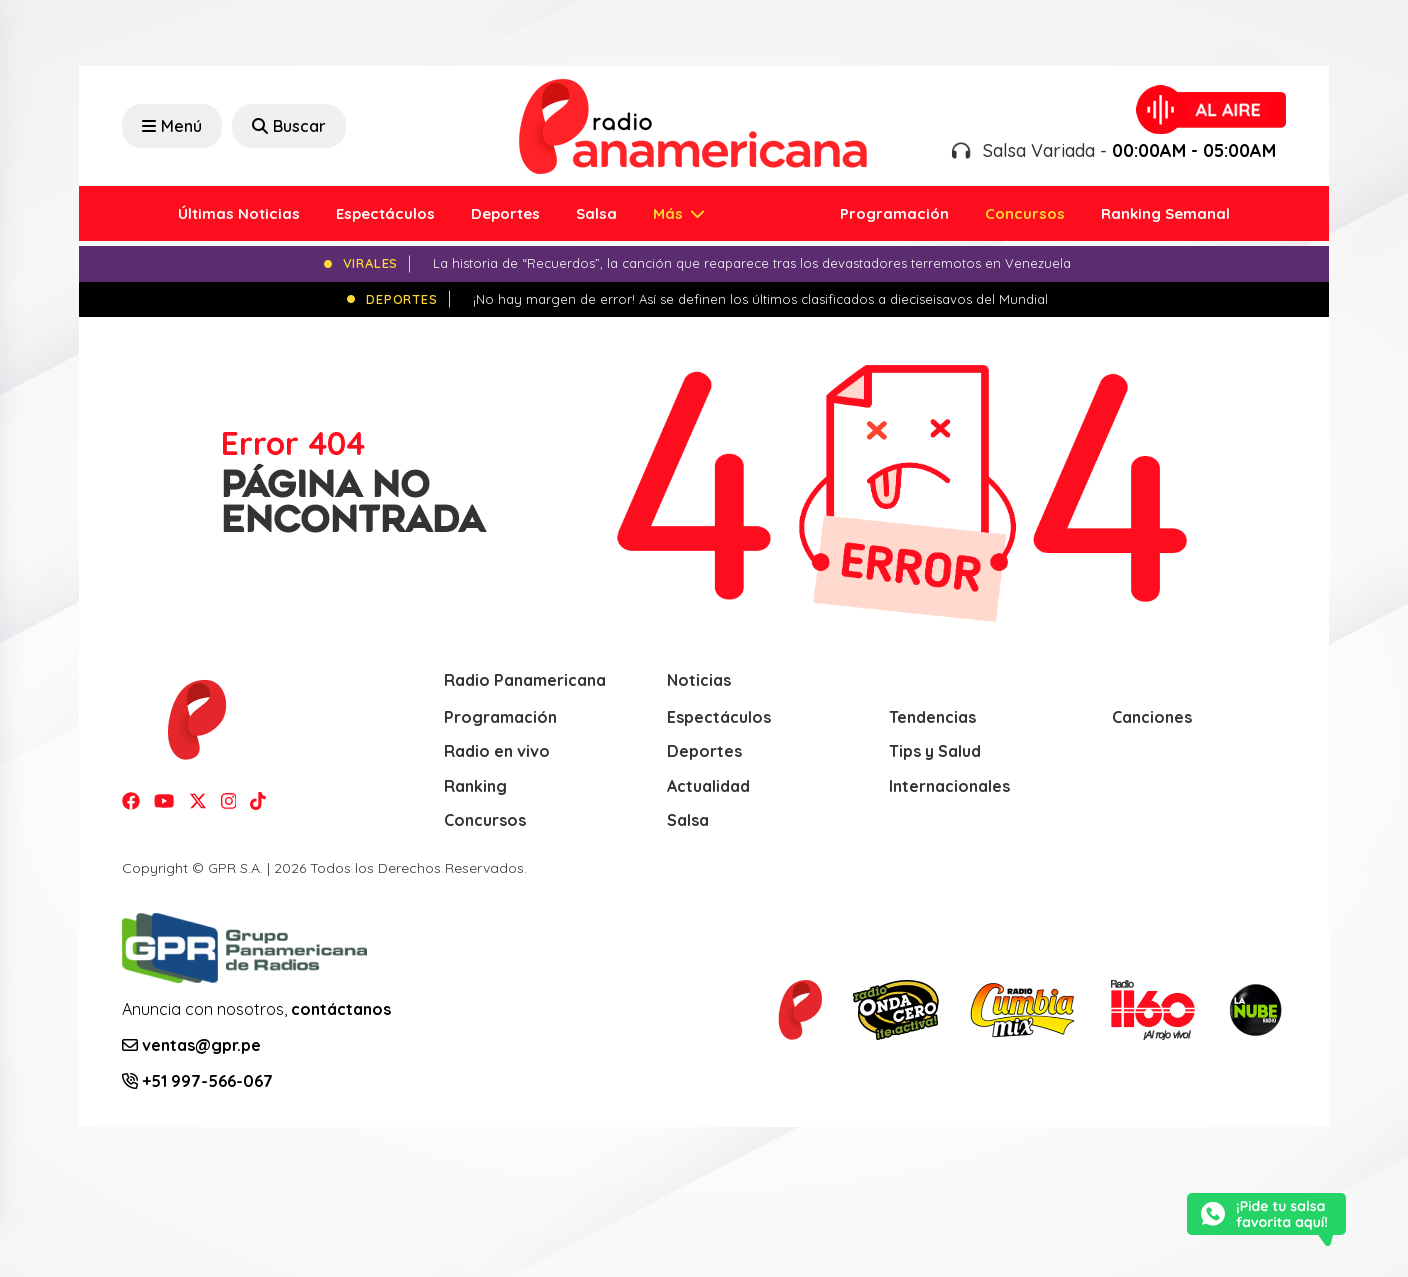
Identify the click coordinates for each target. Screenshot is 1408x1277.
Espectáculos (385, 213)
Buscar (289, 126)
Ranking (475, 786)
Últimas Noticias (239, 213)
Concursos (1025, 213)
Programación (894, 213)
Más (670, 213)
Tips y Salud (935, 751)
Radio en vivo (497, 751)
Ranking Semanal (1165, 213)
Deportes (505, 213)
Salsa (596, 213)
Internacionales (949, 786)
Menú (172, 126)
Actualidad (708, 786)
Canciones (1152, 717)
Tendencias (932, 717)
